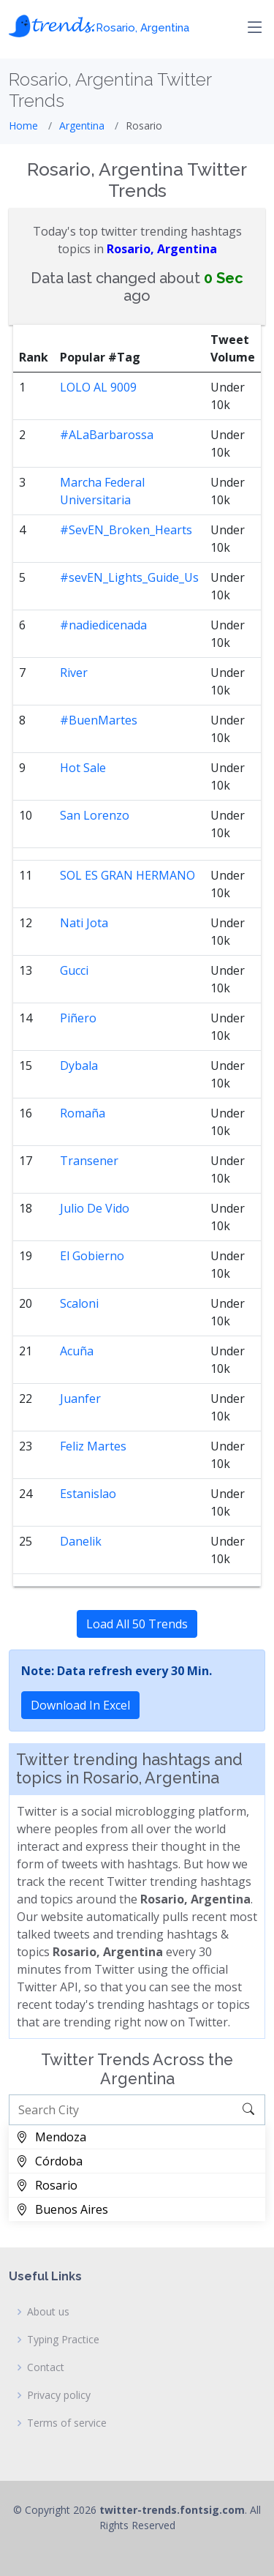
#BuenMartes (98, 720)
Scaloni (79, 1303)
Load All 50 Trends (137, 1624)
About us (48, 2312)
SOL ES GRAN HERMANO (127, 875)
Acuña (77, 1351)
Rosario (46, 2185)
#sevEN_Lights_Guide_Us (129, 577)
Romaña (82, 1113)
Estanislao (88, 1494)
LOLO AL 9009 (98, 387)
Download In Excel (80, 1705)
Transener (89, 1161)
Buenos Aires (62, 2209)
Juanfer (80, 1398)
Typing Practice (63, 2339)
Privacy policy (59, 2395)
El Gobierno (92, 1256)
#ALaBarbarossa (106, 435)
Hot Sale (83, 768)
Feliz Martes (93, 1446)
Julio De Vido (94, 1208)
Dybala (79, 1065)
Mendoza (51, 2137)
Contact (45, 2367)
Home (23, 125)
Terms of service (67, 2423)
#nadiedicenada (103, 625)
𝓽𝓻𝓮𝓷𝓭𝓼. (99, 24)
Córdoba (49, 2161)
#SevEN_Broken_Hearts (126, 530)
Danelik (81, 1541)
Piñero (78, 1018)
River (74, 672)
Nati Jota (84, 923)
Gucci (74, 970)
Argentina (81, 125)
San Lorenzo (94, 815)
